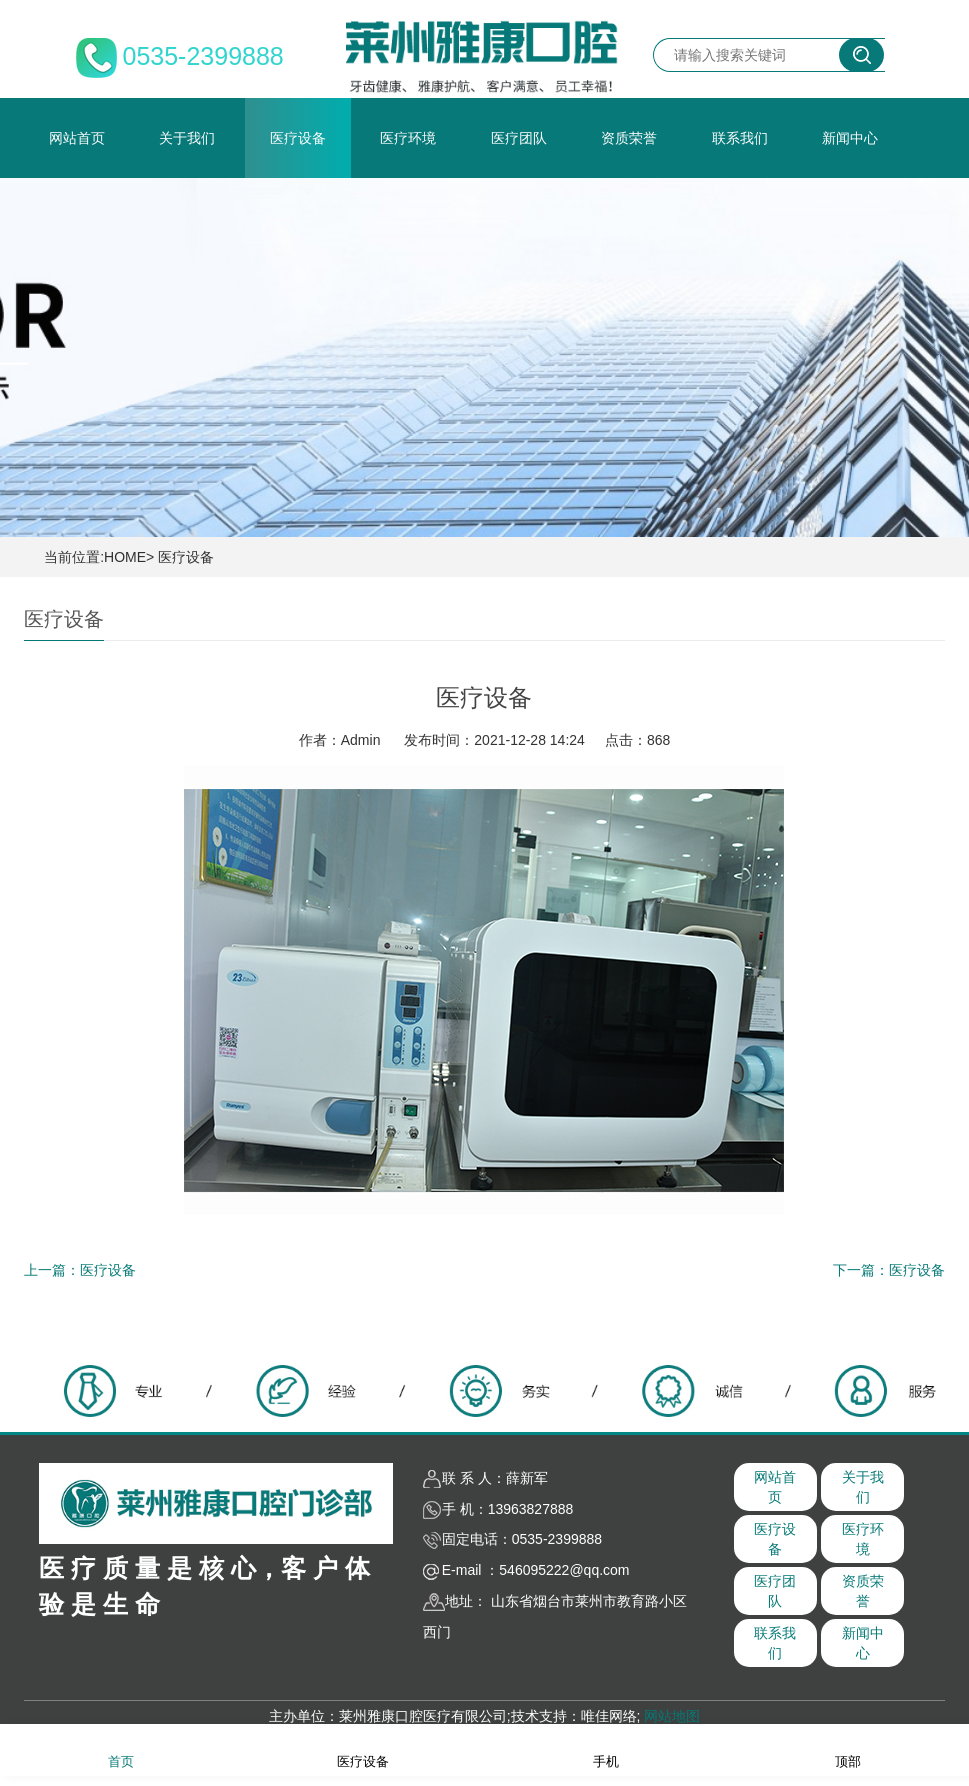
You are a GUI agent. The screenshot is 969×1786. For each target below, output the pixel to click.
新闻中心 (850, 138)
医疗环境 (408, 138)
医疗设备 (298, 138)
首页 (121, 1748)
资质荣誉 (629, 138)
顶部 (848, 1748)
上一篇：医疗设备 (80, 1270)
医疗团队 (519, 138)
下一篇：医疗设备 (889, 1270)
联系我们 (740, 138)
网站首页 (77, 138)
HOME (125, 557)
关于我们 (187, 138)
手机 (606, 1748)
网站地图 (672, 1716)
